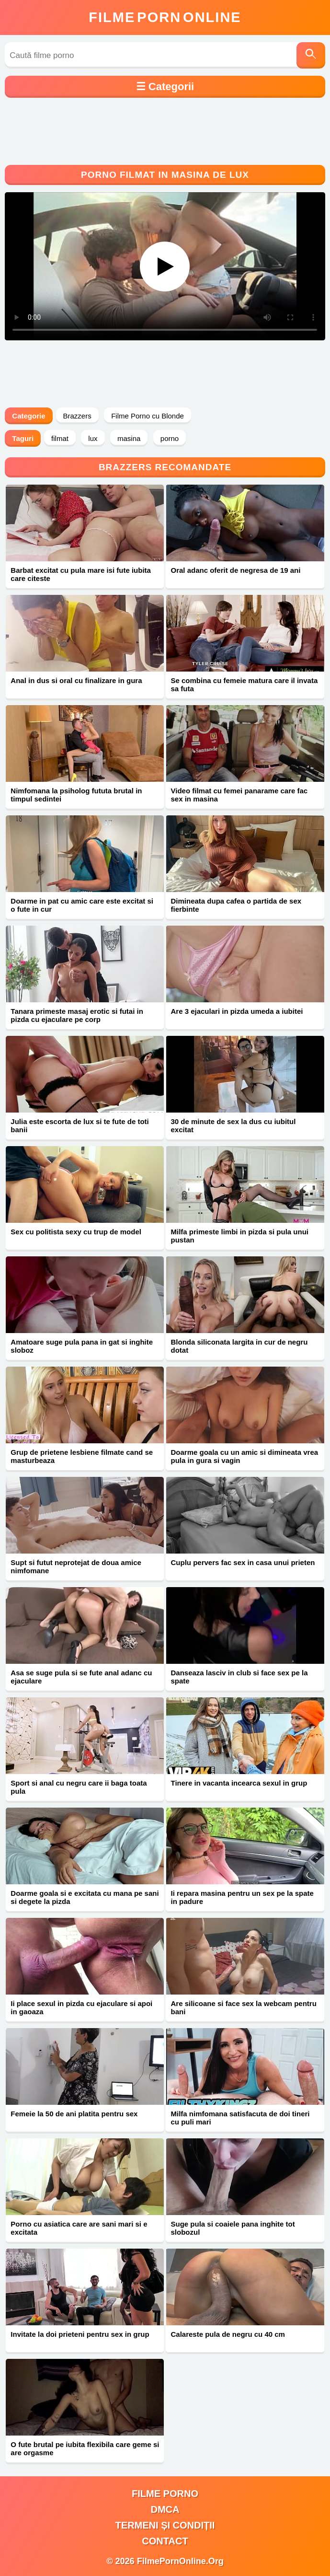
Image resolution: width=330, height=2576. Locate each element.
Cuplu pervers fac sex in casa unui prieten (243, 1562)
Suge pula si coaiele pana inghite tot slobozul (233, 2228)
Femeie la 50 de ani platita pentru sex (74, 2114)
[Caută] (310, 55)
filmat (59, 438)
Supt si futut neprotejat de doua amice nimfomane (76, 1566)
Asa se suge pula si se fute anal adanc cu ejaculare (81, 1677)
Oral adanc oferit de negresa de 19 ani (235, 570)
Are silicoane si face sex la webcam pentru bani (243, 2007)
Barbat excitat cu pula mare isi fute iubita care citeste (81, 574)
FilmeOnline (165, 17)
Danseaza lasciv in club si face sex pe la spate (239, 1677)
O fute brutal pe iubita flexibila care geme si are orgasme (85, 2448)
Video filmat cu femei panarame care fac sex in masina (239, 795)
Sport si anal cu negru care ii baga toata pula (79, 1787)
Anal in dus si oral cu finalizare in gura (76, 680)
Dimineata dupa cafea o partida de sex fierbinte (236, 905)
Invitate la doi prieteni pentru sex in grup (80, 2334)
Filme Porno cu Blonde (147, 416)
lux (92, 438)
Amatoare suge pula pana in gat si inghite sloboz (82, 1346)
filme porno (165, 2493)
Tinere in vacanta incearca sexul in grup (239, 1783)
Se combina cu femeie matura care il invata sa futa (244, 684)
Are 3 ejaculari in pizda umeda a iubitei (237, 1011)
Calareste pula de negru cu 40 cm (227, 2334)
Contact (165, 2541)
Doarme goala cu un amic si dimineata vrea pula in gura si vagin (244, 1456)
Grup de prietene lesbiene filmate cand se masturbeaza (82, 1456)
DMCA (164, 2509)
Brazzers (77, 416)
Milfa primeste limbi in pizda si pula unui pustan (239, 1236)
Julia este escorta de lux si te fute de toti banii (79, 1125)
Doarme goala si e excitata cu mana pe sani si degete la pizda (85, 1897)
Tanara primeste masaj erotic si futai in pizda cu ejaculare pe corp (77, 1015)
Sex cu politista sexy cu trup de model (76, 1232)
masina (128, 438)
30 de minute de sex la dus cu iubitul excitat (233, 1125)
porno (169, 438)
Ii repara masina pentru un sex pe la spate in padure (242, 1897)
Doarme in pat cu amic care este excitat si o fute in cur (82, 905)
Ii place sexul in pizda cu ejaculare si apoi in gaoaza (81, 2007)
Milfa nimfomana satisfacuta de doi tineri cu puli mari (240, 2118)
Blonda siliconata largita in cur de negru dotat (239, 1346)
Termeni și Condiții (165, 2525)
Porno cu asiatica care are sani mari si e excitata (79, 2228)
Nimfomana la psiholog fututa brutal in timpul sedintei (76, 795)
